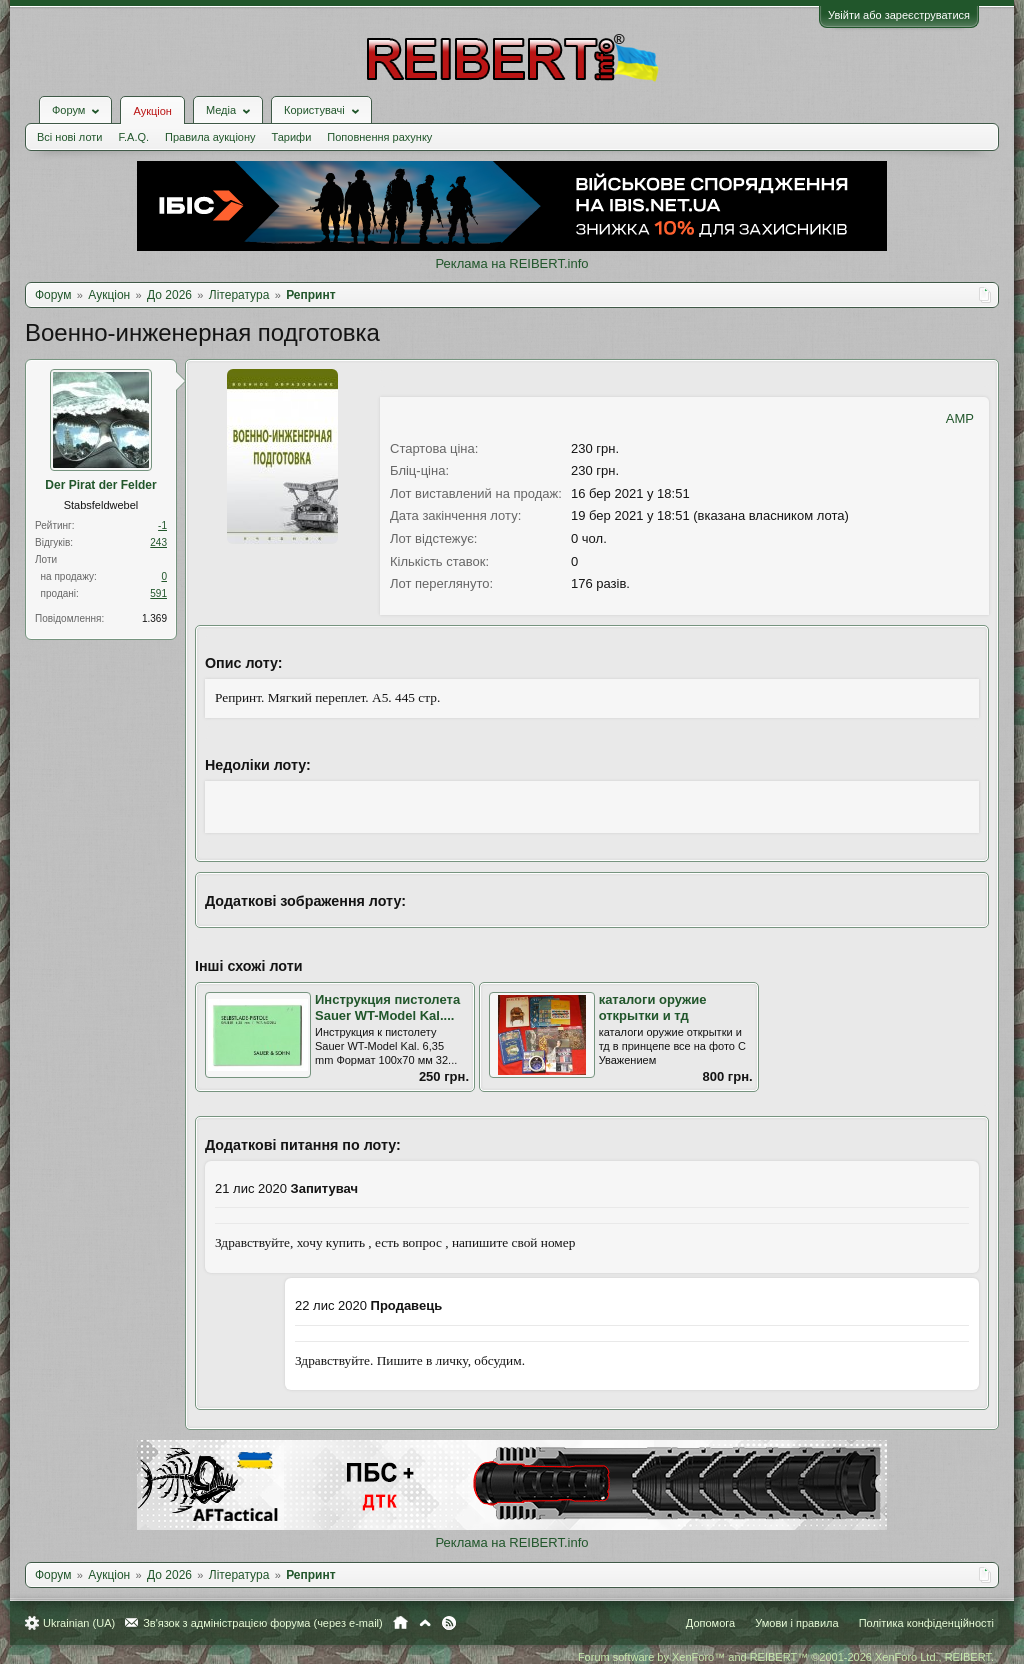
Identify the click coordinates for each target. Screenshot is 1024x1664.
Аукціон (152, 111)
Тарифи (292, 137)
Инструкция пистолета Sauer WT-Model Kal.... (387, 1008)
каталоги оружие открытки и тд (653, 1008)
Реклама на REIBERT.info (511, 263)
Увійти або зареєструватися (899, 15)
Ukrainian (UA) (79, 1623)
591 (158, 593)
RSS (449, 1623)
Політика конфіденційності (926, 1623)
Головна (400, 1623)
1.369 (154, 618)
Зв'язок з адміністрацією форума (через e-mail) (263, 1623)
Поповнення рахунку (379, 137)
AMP (960, 418)
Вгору (425, 1623)
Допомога (710, 1623)
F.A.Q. (133, 137)
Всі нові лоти (69, 137)
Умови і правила (796, 1623)
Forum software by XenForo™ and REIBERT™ (786, 1657)
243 (158, 542)
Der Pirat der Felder (100, 485)
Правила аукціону (210, 137)
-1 (162, 525)
